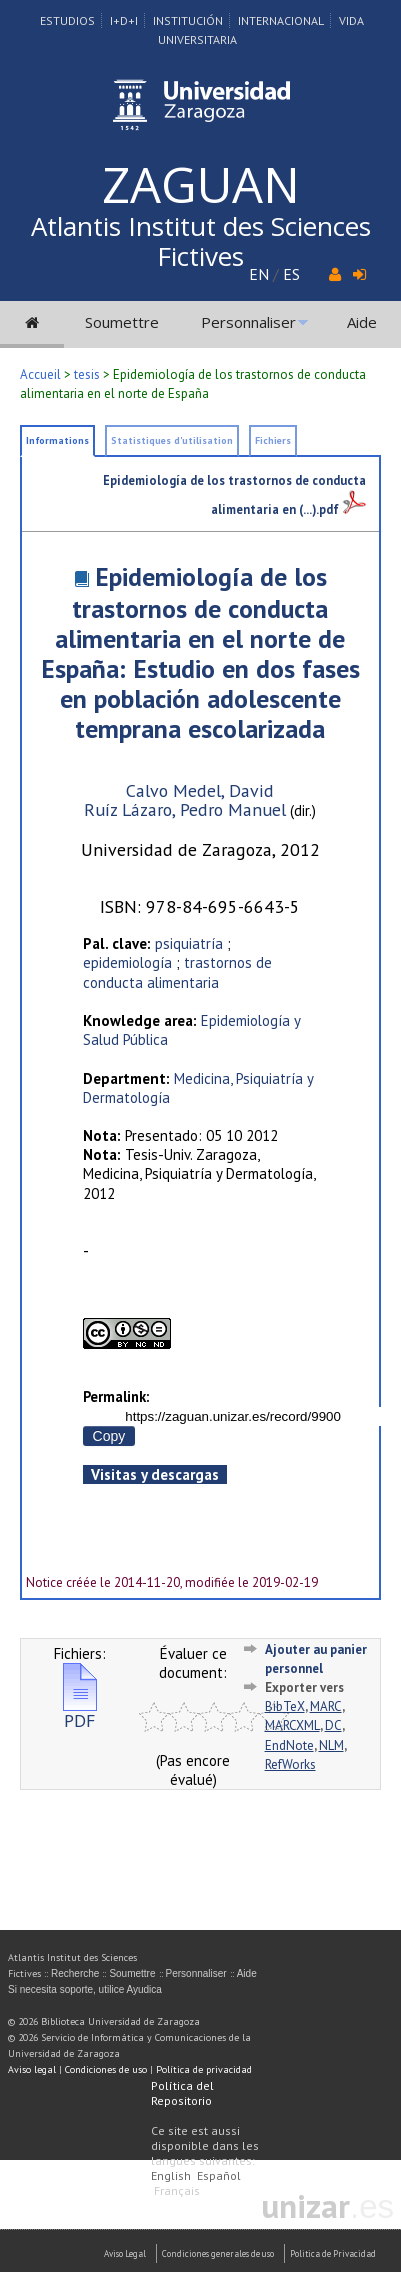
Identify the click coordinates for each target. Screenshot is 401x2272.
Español (219, 2175)
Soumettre (122, 322)
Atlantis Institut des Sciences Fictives (201, 241)
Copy (109, 1436)
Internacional (281, 20)
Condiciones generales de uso (218, 2253)
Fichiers (273, 440)
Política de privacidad (204, 2069)
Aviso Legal (125, 2253)
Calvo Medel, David (200, 790)
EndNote (289, 1745)
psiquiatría (189, 943)
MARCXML (292, 1725)
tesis (87, 374)
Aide (362, 322)
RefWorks (290, 1764)
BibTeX (285, 1706)
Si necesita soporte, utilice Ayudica (85, 1989)
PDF (80, 1712)
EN (259, 274)
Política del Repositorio (182, 2093)
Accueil (40, 374)
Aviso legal (32, 2069)
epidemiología (127, 962)
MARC (326, 1706)
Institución (188, 20)
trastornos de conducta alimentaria (177, 972)
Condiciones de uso (106, 2069)
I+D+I (124, 20)
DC (333, 1725)
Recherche (75, 1973)
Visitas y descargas (155, 1474)
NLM (331, 1745)
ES (291, 274)
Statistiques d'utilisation (172, 440)
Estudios (67, 20)
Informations (57, 440)
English (171, 2175)
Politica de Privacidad (333, 2253)
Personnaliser (248, 322)
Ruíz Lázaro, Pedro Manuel (185, 809)
